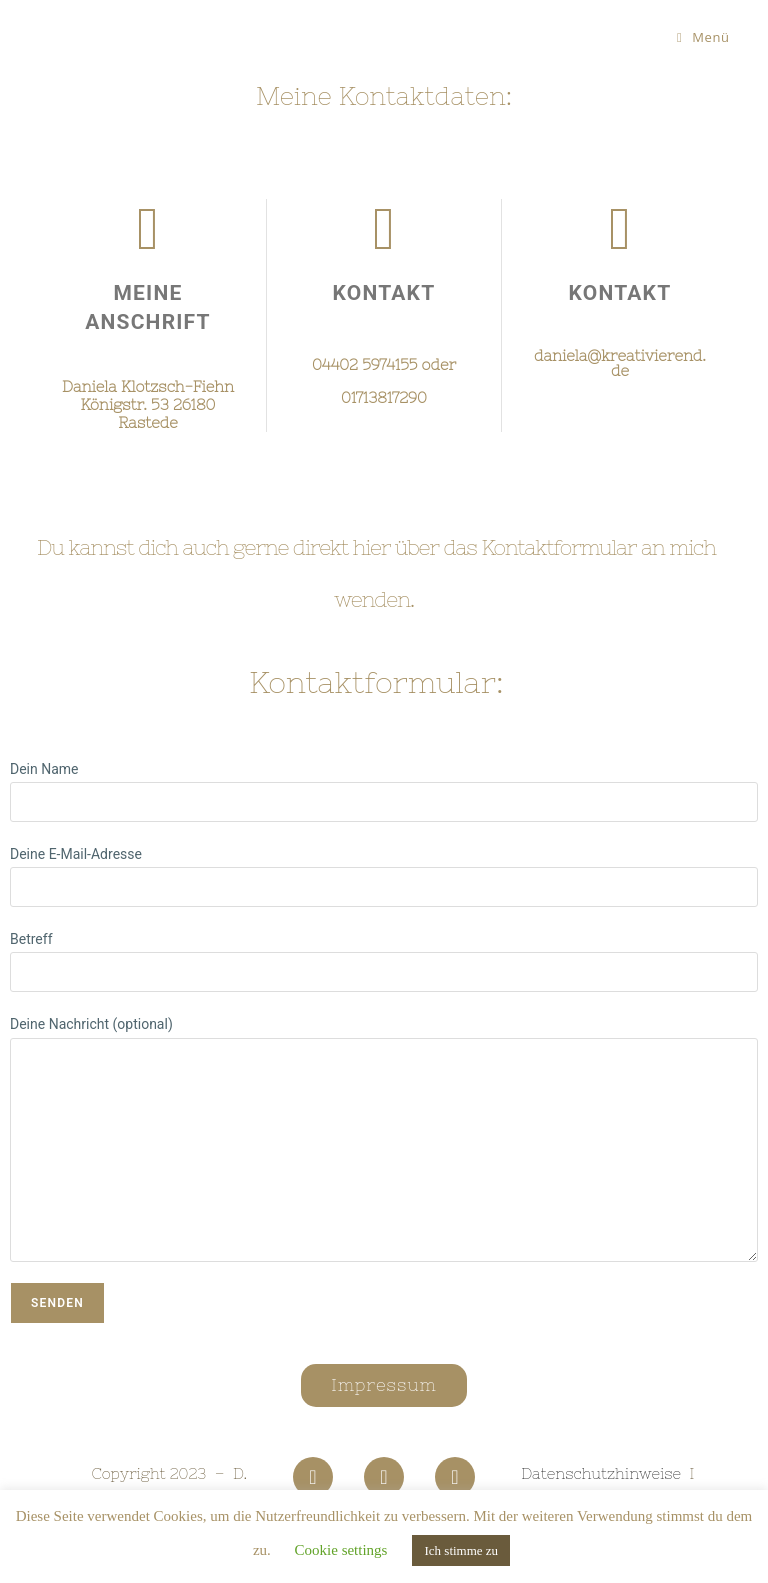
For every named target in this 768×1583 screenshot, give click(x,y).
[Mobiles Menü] (703, 37)
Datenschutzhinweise (601, 1473)
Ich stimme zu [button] (461, 1550)
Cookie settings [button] (341, 1550)
